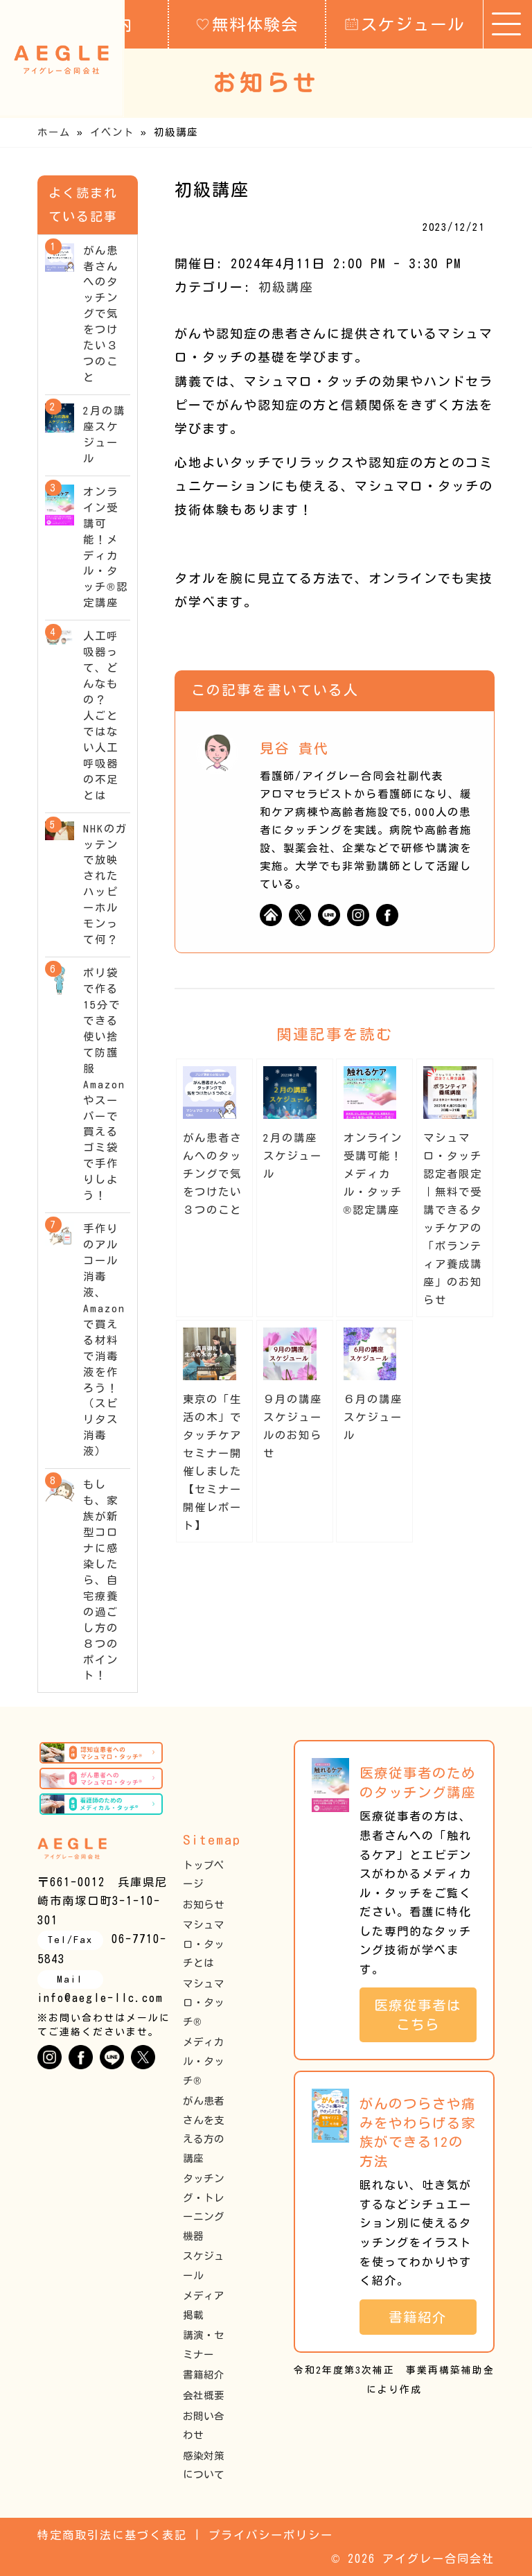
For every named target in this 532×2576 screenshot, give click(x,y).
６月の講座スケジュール (373, 1417)
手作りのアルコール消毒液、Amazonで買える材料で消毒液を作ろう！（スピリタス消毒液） (104, 1340)
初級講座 (286, 287)
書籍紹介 (203, 2374)
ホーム (54, 132)
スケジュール (405, 24)
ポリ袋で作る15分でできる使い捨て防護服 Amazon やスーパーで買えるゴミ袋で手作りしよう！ (104, 1084)
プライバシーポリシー (271, 2535)
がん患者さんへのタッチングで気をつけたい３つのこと (212, 1174)
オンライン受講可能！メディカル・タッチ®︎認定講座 (373, 1174)
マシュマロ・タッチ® (203, 2002)
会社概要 (203, 2395)
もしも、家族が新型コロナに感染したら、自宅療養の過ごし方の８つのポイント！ (100, 1579)
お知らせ (203, 1904)
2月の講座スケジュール (292, 1156)
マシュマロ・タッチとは (203, 1944)
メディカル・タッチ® (203, 2061)
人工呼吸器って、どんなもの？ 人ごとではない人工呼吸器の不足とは (100, 715)
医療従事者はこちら (417, 2015)
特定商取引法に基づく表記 (112, 2535)
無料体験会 (247, 24)
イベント (112, 132)
